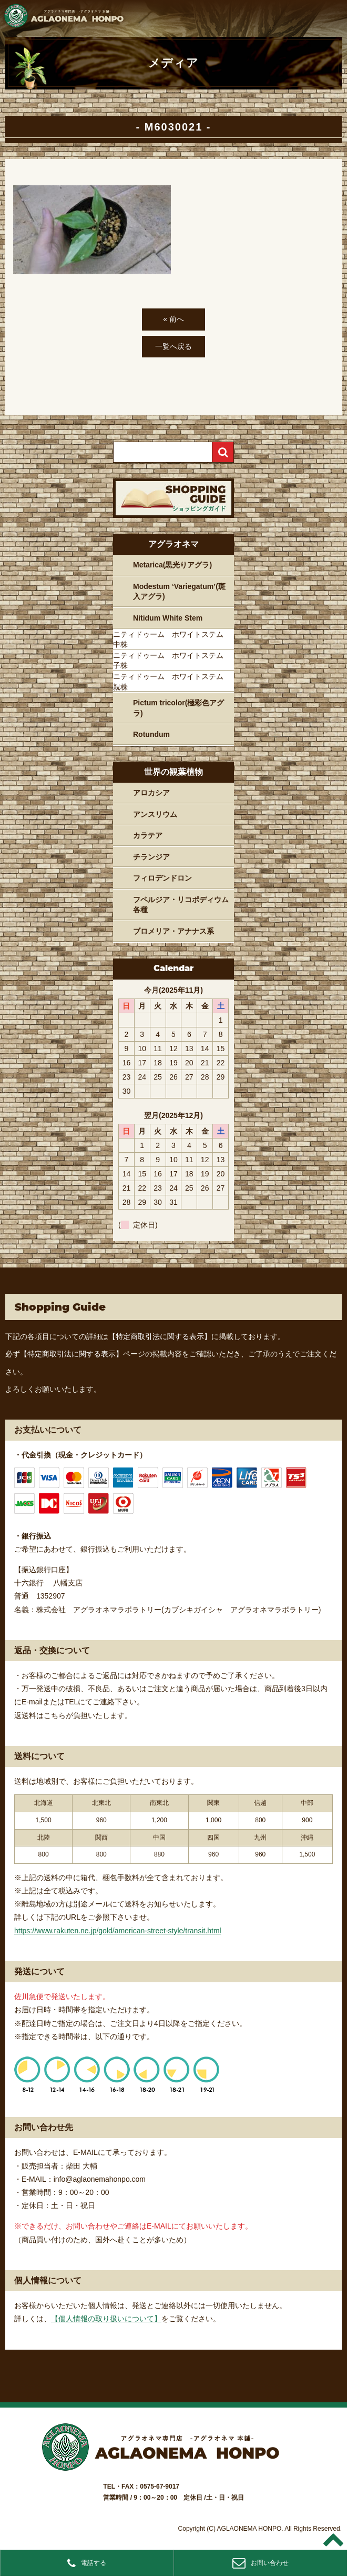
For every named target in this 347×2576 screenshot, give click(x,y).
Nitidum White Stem (167, 618)
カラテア (147, 835)
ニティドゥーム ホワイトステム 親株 (172, 681)
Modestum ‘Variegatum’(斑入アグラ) (179, 591)
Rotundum (151, 734)
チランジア (151, 857)
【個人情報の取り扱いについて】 (106, 2318)
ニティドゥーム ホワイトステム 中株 (172, 639)
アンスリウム (155, 814)
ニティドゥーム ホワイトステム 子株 (172, 660)
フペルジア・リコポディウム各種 (181, 904)
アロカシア (151, 792)
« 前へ (173, 319)
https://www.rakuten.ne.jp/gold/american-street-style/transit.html (117, 1930)
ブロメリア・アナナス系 (173, 931)
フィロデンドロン (162, 878)
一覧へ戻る (173, 346)
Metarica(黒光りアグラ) (172, 565)
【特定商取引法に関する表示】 (159, 1336)
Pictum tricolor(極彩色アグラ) (178, 707)
